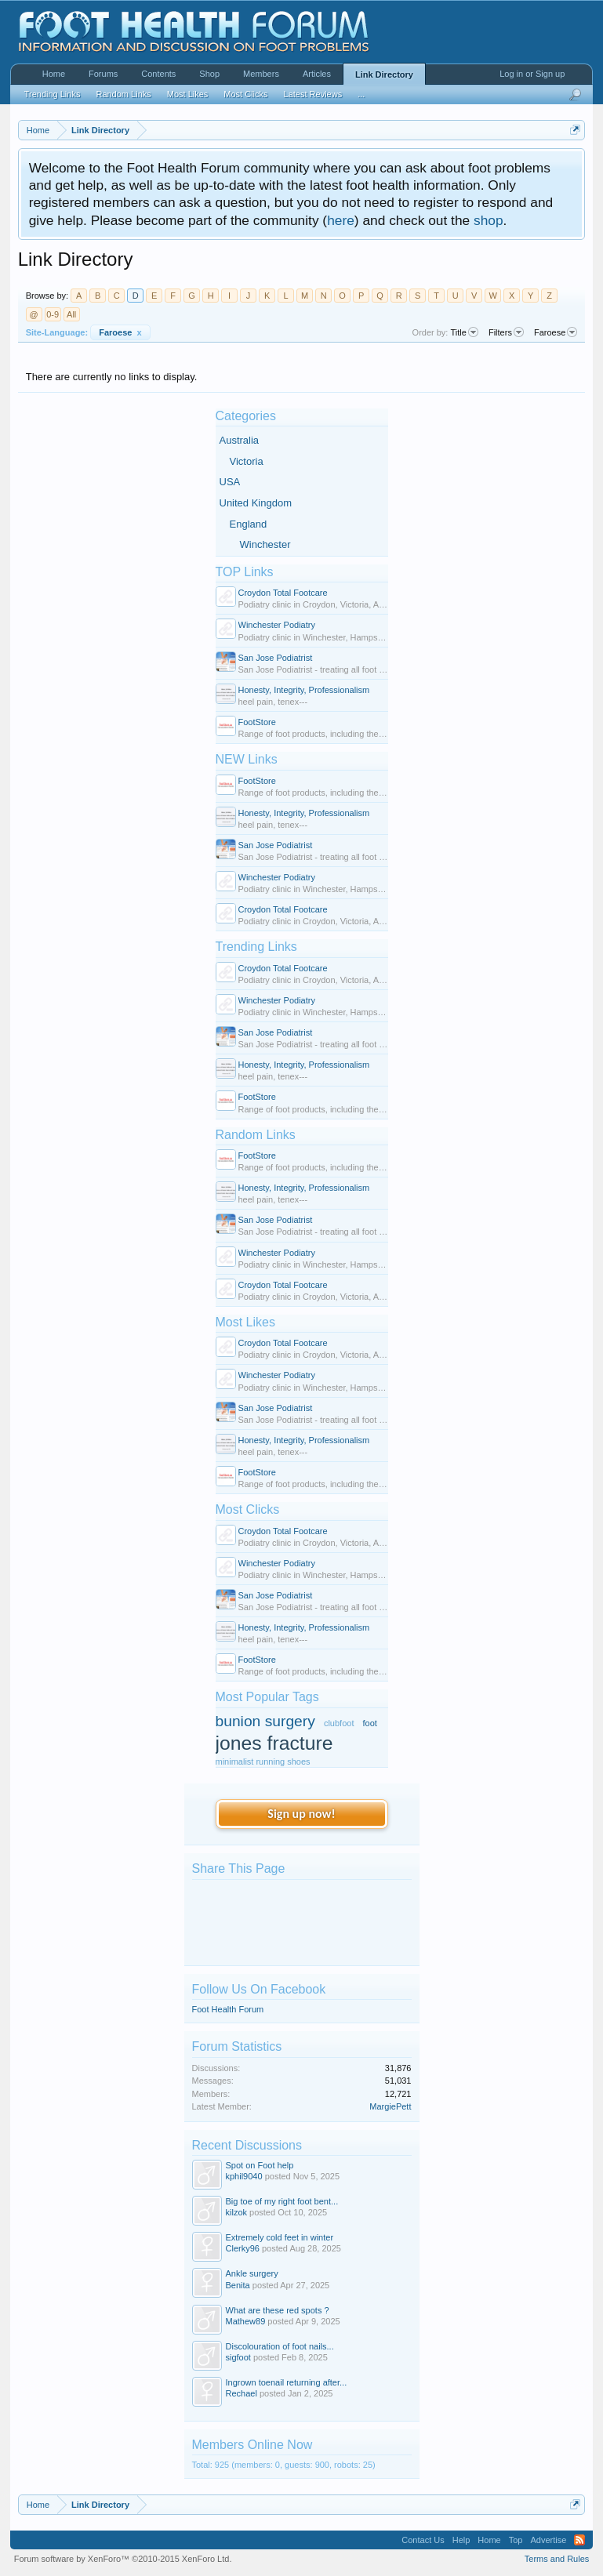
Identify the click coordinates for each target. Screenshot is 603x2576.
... (361, 94)
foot (370, 1723)
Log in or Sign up (532, 73)
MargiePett (390, 2106)
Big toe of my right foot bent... (282, 2201)
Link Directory (384, 74)
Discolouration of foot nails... (280, 2346)
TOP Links (245, 572)
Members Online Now (252, 2444)
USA (230, 482)
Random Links (256, 1134)
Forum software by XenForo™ (123, 2558)
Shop (209, 73)
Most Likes (245, 1322)
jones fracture (274, 1743)
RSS (579, 2539)
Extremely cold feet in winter (280, 2237)
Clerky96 (243, 2248)
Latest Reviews (313, 94)
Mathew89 (246, 2321)
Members (261, 73)
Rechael (241, 2393)
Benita (238, 2285)
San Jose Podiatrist (275, 657)
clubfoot (339, 1723)
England (248, 524)
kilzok (237, 2212)
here (340, 220)
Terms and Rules (557, 2558)
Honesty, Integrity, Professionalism (304, 690)
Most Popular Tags (267, 1696)
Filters (506, 332)
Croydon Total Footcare (283, 592)
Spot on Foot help (260, 2165)
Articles (317, 73)
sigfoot (238, 2357)
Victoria (246, 461)
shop (488, 220)
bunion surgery (265, 1721)
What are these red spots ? (277, 2310)
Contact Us (422, 2540)
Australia (240, 440)
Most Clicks (248, 1509)
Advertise (548, 2540)
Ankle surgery (252, 2273)
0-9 (52, 314)
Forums (103, 73)
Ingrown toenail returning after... (286, 2382)
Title (464, 332)
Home (53, 73)
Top (516, 2540)
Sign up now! (301, 1813)
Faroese (120, 332)
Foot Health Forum (228, 2009)
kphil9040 (244, 2176)
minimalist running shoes (263, 1761)
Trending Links (256, 946)
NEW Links (247, 759)
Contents (158, 73)
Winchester (265, 544)
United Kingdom (256, 503)
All (71, 314)
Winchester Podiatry (276, 624)
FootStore (257, 722)
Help (461, 2540)
